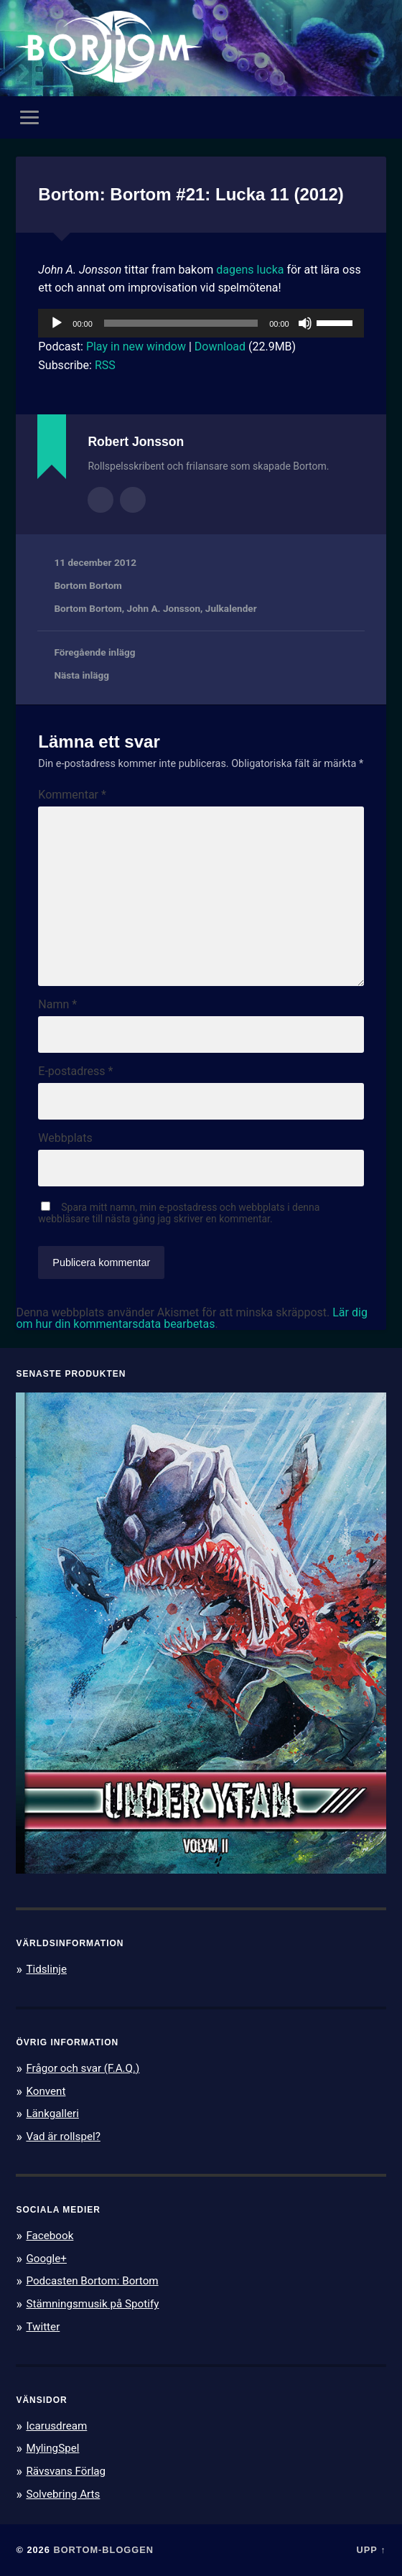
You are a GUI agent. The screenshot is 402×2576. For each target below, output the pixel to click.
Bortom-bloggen (103, 2549)
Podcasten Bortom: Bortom (92, 2280)
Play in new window (136, 346)
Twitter (43, 2326)
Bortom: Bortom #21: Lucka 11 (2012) (190, 194)
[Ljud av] (305, 323)
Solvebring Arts (63, 2494)
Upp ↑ (371, 2549)
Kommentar (72, 795)
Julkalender (231, 608)
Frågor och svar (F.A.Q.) (82, 2068)
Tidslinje (46, 1969)
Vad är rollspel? (63, 2136)
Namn (57, 1004)
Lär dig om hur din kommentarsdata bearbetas (191, 1318)
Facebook (49, 2235)
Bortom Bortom (87, 585)
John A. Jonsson (163, 608)
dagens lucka (250, 269)
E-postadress (75, 1071)
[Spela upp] (57, 323)
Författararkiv (100, 500)
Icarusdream (56, 2425)
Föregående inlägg (94, 652)
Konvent (45, 2091)
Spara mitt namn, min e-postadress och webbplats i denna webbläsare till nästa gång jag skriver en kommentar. (178, 1212)
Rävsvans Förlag (66, 2471)
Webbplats (65, 1138)
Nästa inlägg (81, 675)
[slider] (181, 323)
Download (220, 346)
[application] (200, 323)
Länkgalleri (52, 2113)
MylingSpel (52, 2448)
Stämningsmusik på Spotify (92, 2303)
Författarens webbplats (133, 500)
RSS (105, 365)
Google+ (46, 2258)
